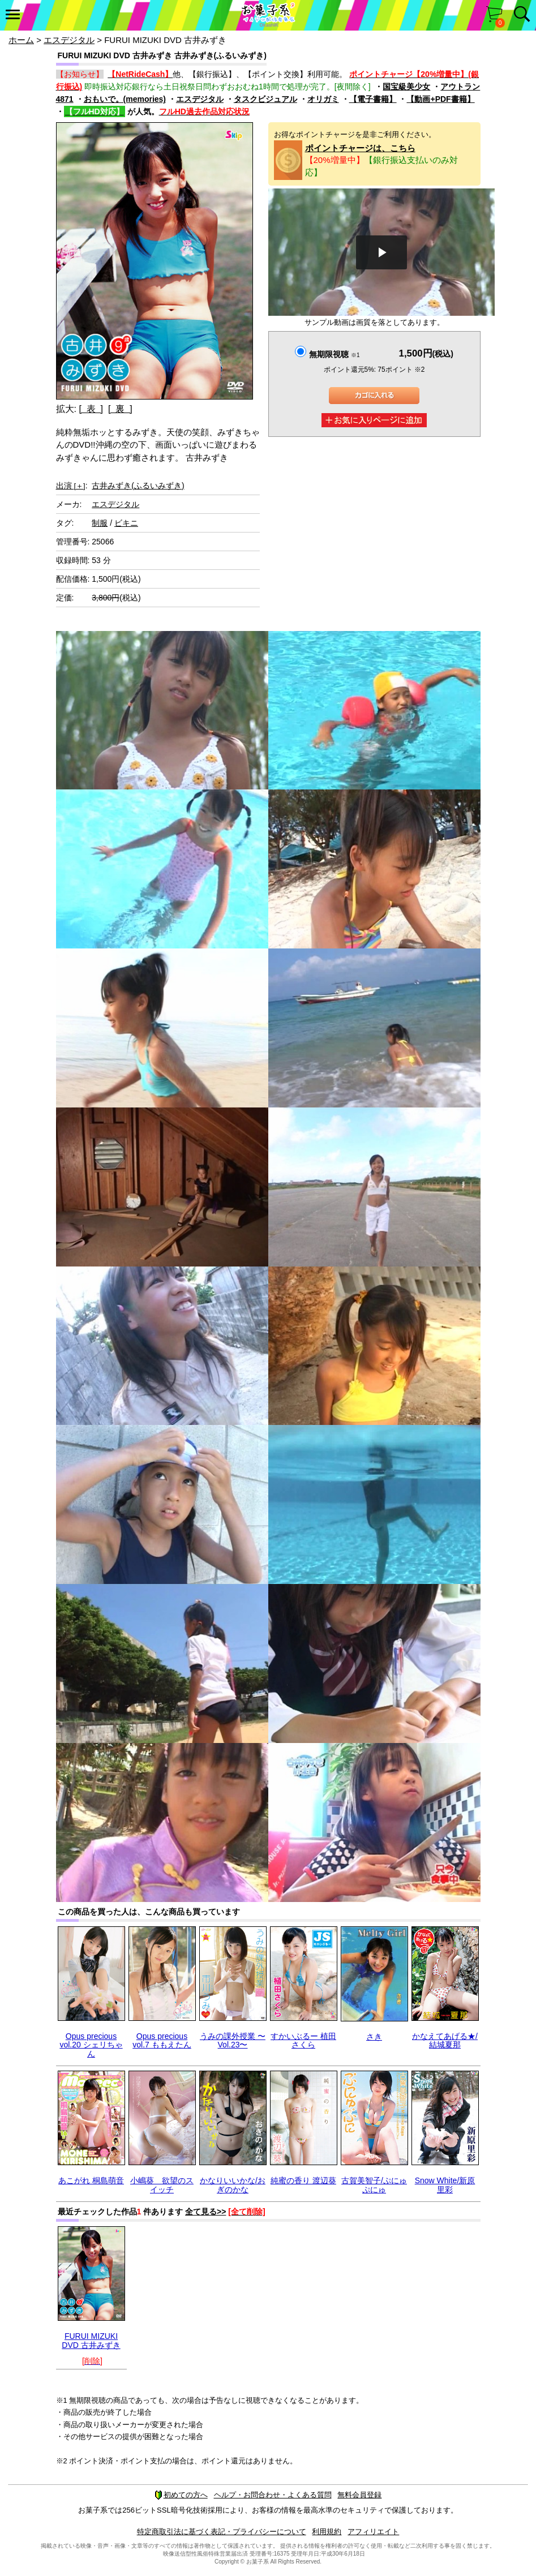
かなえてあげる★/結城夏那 (445, 2040)
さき (374, 2036)
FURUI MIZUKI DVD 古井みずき (91, 2340)
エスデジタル (69, 40)
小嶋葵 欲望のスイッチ (162, 2184)
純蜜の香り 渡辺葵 (303, 2180)
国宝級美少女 (406, 86)
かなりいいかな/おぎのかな (232, 2184)
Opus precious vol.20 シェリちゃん (90, 2045)
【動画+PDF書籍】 (440, 99)
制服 (100, 522)
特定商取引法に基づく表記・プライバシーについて (221, 2531)
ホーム (21, 40)
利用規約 (326, 2531)
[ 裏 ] (120, 409)
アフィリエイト (373, 2531)
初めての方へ (181, 2495)
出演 (70, 485)
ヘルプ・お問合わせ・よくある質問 (273, 2495)
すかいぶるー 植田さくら (303, 2040)
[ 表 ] (91, 409)
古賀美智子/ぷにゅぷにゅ (374, 2184)
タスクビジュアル (265, 99)
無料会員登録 (359, 2495)
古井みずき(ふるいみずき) (138, 485)
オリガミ (323, 99)
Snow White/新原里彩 (445, 2184)
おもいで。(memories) (125, 99)
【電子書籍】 (373, 99)
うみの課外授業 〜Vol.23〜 (232, 2040)
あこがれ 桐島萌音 (91, 2180)
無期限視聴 (334, 354)
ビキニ (126, 522)
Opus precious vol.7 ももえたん (161, 2040)
